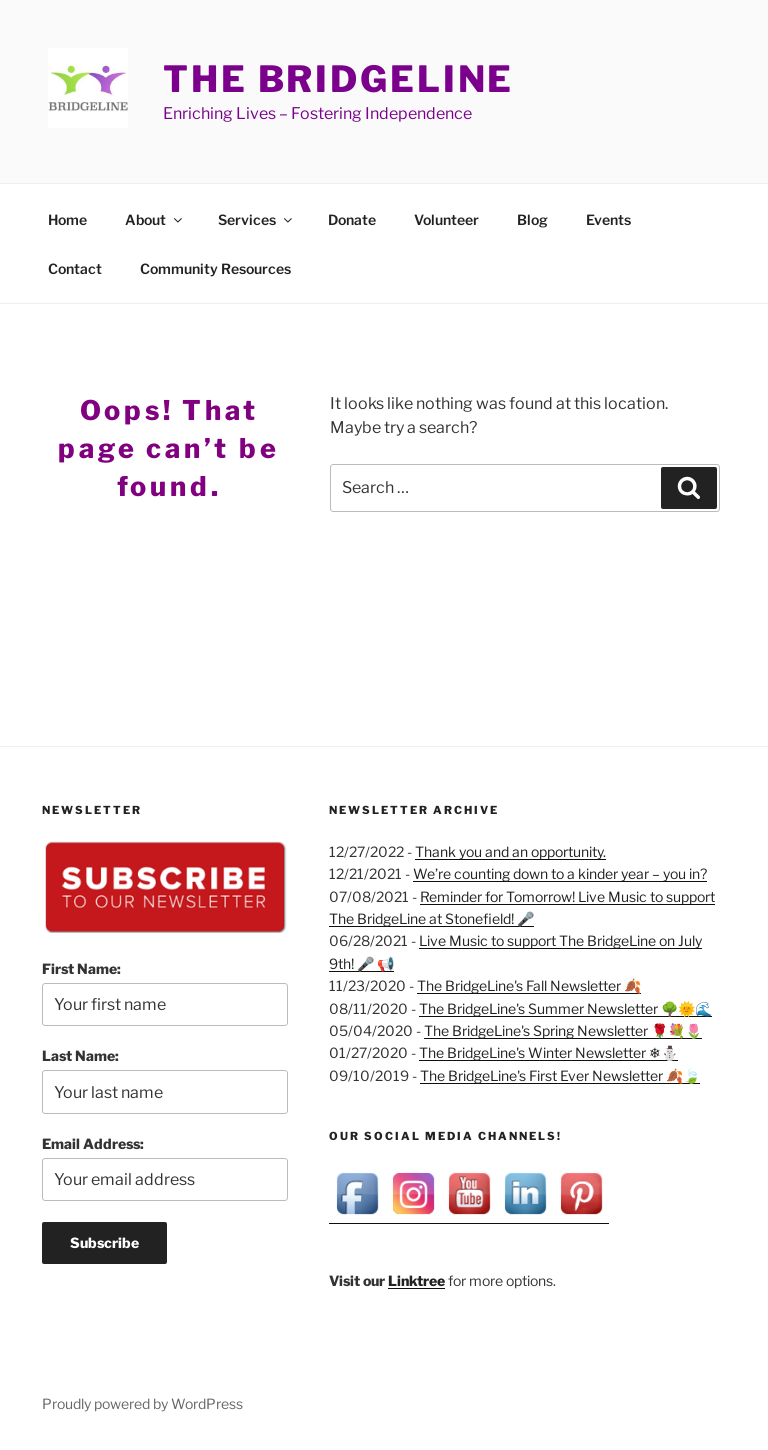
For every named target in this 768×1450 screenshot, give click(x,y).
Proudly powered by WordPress (142, 1403)
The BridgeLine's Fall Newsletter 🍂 (529, 985)
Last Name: (80, 1055)
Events (608, 219)
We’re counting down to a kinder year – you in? (560, 873)
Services (256, 219)
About (155, 219)
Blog (532, 219)
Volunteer (446, 219)
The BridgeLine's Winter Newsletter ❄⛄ (548, 1052)
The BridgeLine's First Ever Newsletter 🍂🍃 (560, 1075)
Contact (75, 268)
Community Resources (215, 268)
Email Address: (93, 1143)
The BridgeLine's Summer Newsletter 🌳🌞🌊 (565, 1008)
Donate (352, 219)
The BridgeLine (338, 79)
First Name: (81, 968)
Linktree (416, 1280)
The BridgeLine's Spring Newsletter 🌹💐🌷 (563, 1030)
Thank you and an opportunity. (510, 851)
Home (67, 219)
